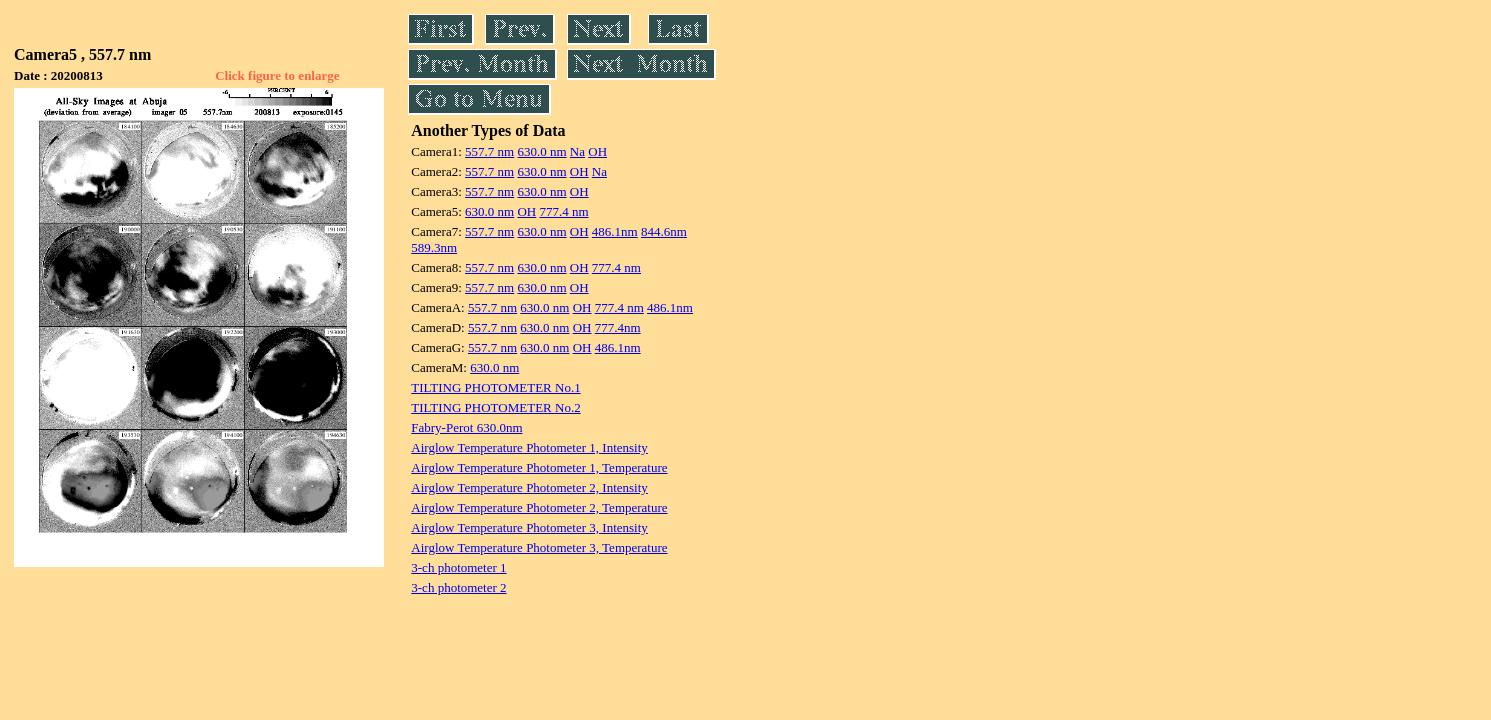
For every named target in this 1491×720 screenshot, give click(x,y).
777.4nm (618, 327)
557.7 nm (489, 151)
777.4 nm (563, 211)
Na (577, 151)
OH (597, 151)
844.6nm (664, 231)
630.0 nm (541, 151)
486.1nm (615, 231)
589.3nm (434, 247)
